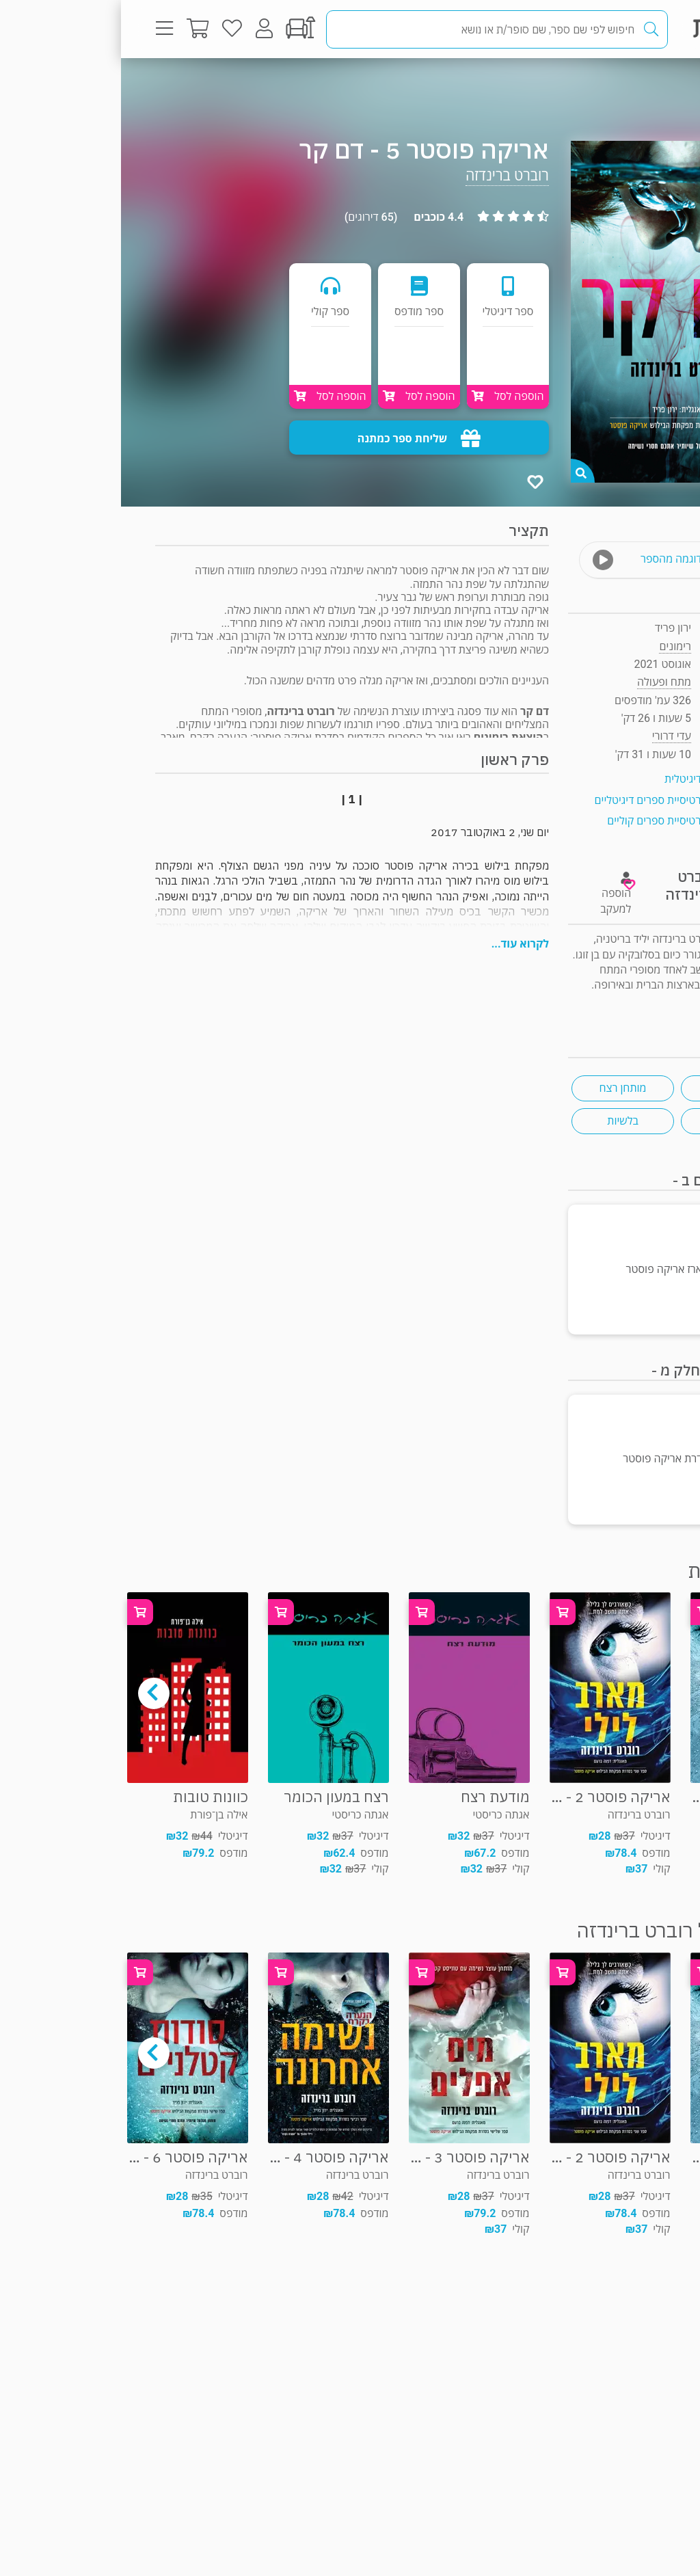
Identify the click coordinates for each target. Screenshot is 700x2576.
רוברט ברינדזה (386, 175)
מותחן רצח (501, 1088)
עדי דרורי (550, 735)
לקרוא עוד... (399, 943)
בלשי (610, 1120)
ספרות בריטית (610, 1088)
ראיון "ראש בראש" (627, 1000)
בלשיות (501, 1120)
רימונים (554, 646)
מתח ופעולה (618, 85)
